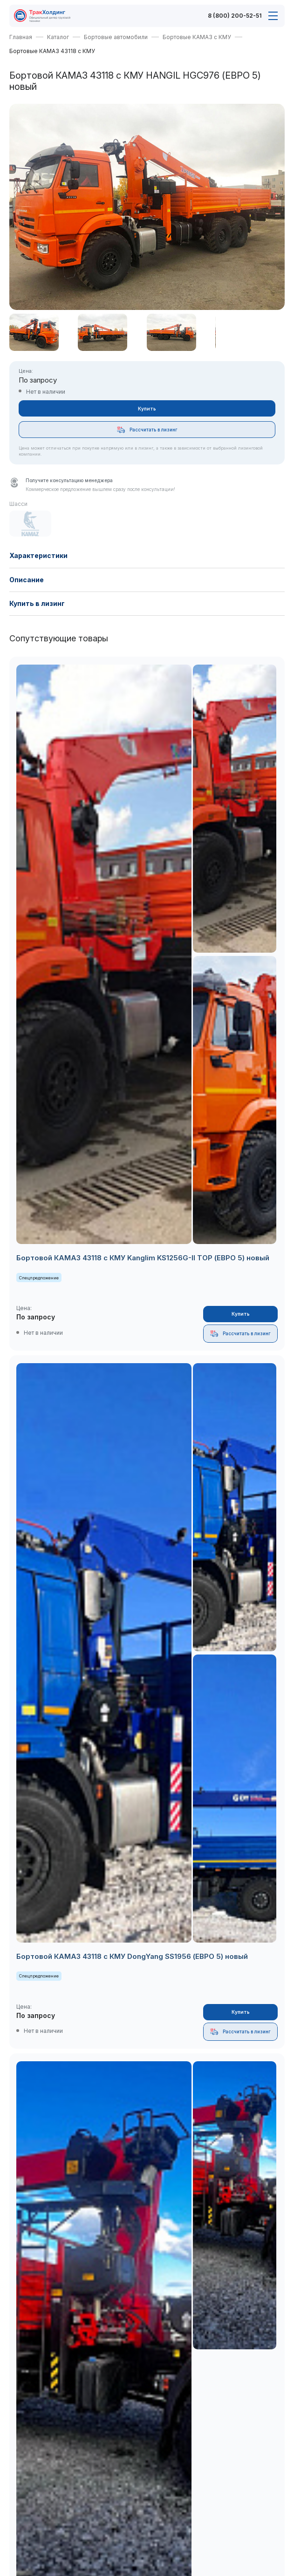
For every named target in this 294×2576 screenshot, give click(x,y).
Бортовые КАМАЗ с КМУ (197, 37)
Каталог (58, 37)
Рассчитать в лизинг (147, 430)
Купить (147, 408)
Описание (26, 580)
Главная (20, 37)
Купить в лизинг (37, 603)
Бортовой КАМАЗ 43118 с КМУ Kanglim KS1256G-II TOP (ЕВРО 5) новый (142, 1257)
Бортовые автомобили (116, 37)
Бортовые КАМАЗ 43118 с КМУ (52, 50)
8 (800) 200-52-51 (234, 16)
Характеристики (38, 555)
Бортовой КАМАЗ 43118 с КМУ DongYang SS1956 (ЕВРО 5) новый (132, 1956)
